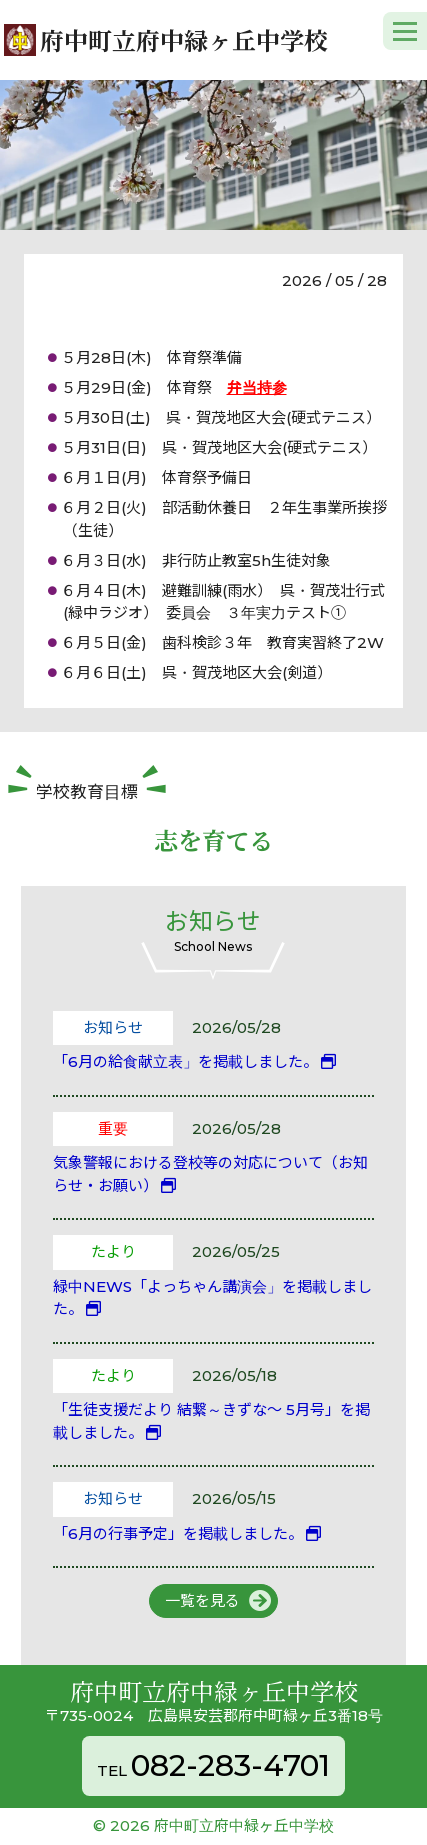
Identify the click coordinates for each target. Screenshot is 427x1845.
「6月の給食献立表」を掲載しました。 (185, 1061)
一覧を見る (202, 1600)
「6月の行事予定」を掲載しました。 (178, 1533)
